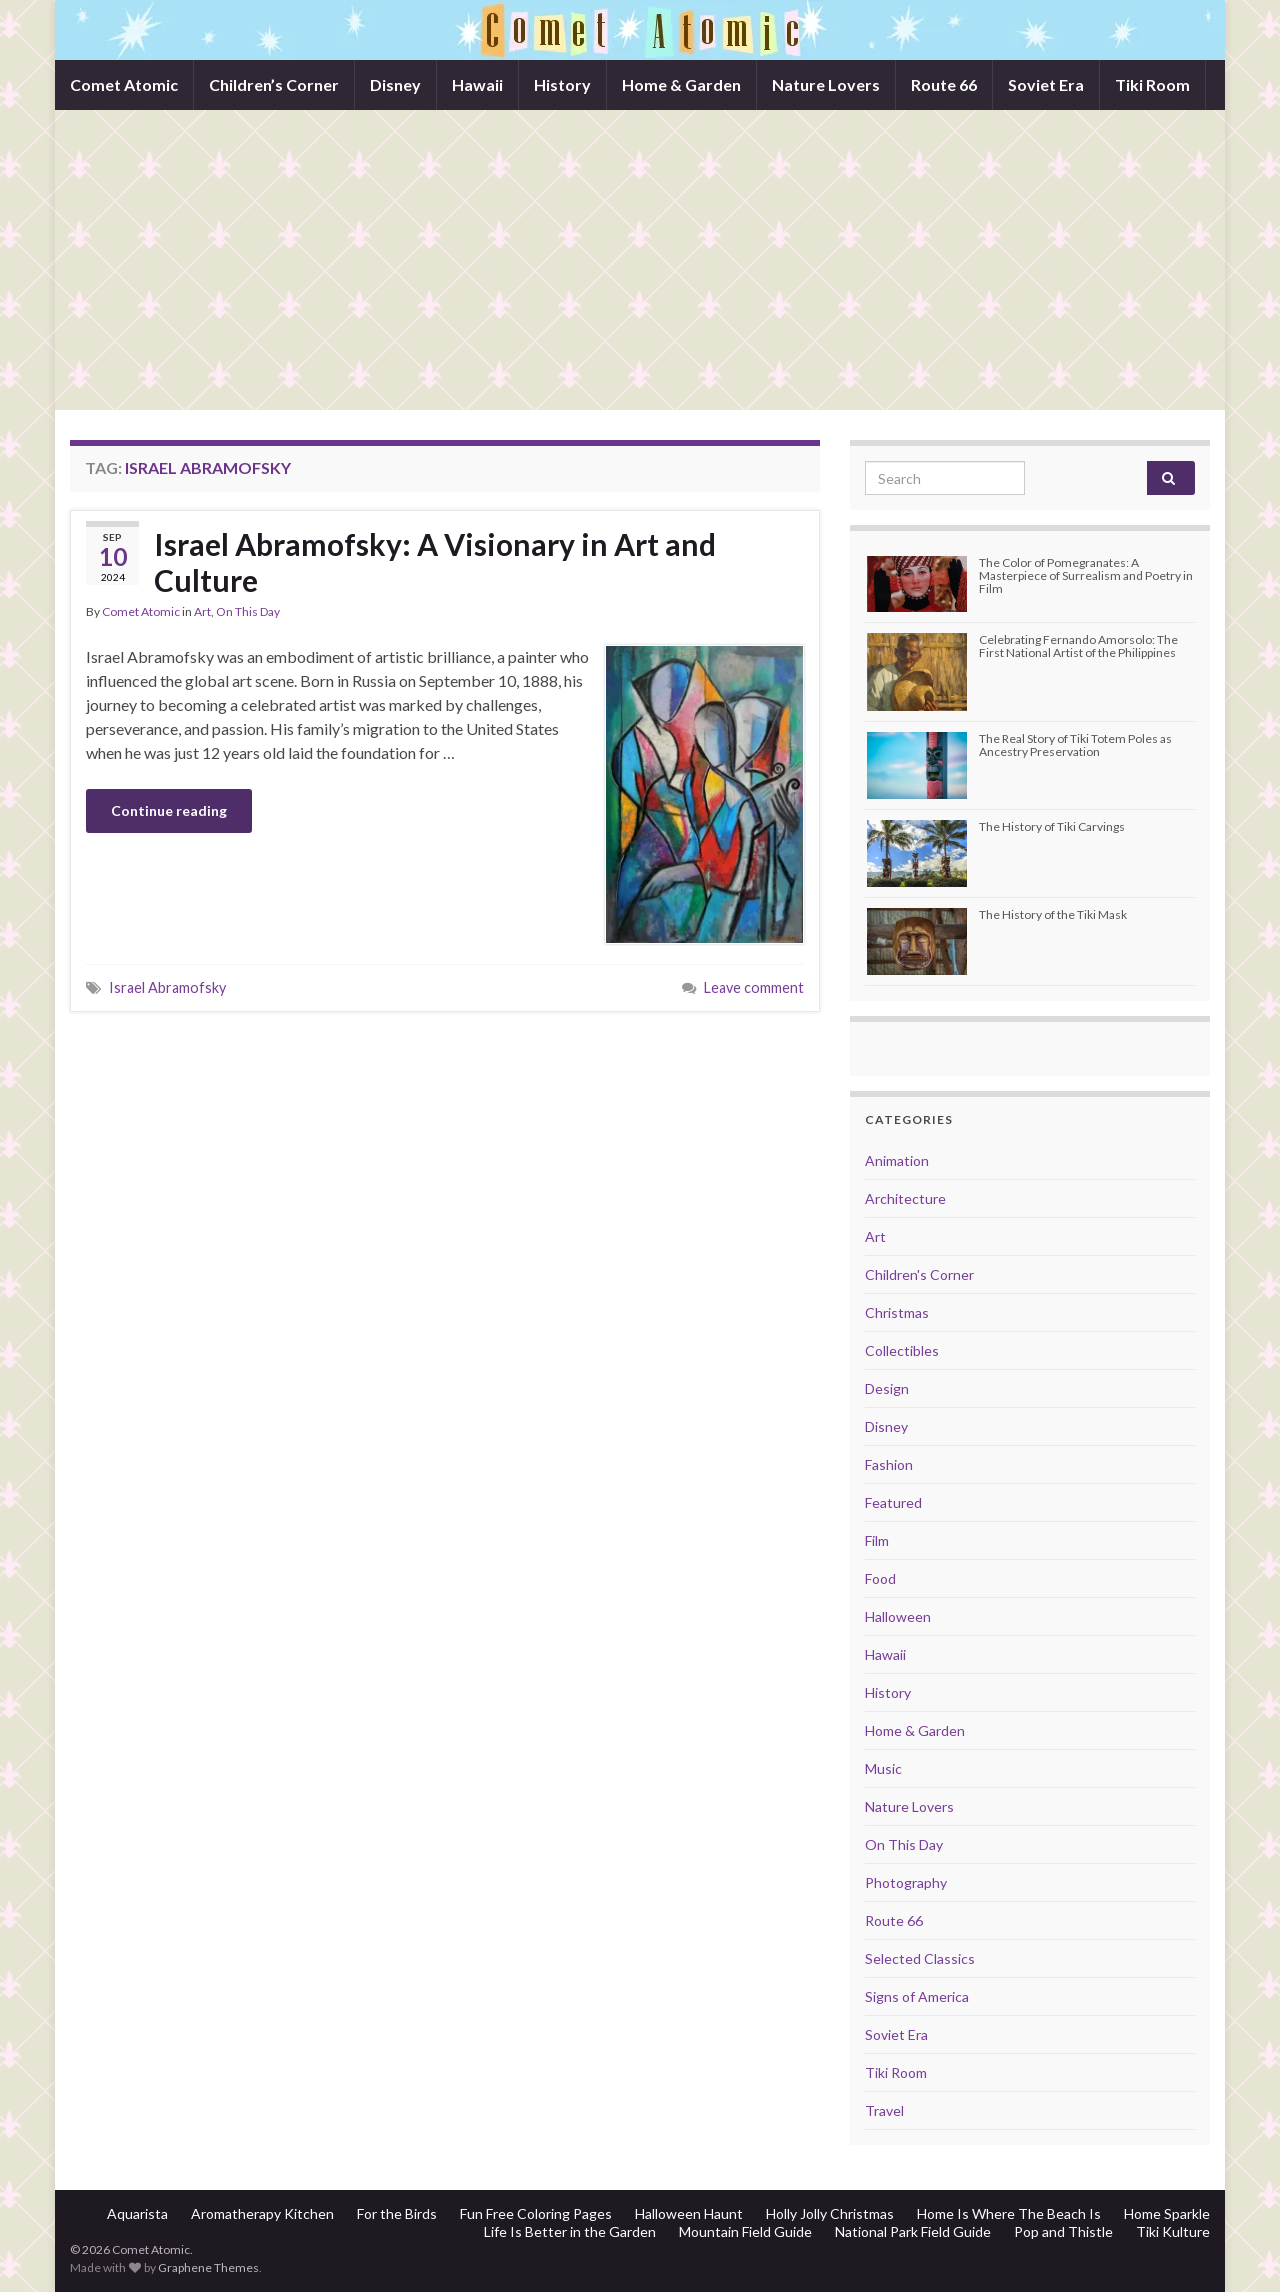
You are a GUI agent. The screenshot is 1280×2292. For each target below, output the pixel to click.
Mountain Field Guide (745, 2231)
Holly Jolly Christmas (830, 2213)
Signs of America (917, 1996)
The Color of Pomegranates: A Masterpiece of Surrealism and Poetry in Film (1086, 575)
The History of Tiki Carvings (1052, 826)
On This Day (248, 611)
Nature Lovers (826, 84)
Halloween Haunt (689, 2213)
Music (883, 1768)
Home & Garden (681, 84)
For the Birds (397, 2213)
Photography (906, 1882)
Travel (884, 2110)
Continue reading (169, 810)
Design (887, 1388)
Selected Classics (920, 1958)
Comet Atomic (124, 84)
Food (880, 1578)
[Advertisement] (640, 260)
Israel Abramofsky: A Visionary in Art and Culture (435, 562)
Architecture (905, 1198)
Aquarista (137, 2213)
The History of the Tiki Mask (1053, 914)
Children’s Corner (274, 84)
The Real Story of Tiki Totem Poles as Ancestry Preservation (1075, 745)
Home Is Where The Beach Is (1009, 2213)
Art (202, 611)
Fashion (889, 1464)
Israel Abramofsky (167, 987)
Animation (897, 1160)
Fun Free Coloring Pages (536, 2213)
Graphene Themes (208, 2267)
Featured (893, 1502)
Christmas (897, 1312)
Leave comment (754, 987)
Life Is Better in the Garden (570, 2231)
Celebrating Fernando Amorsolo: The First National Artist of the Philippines (1078, 646)
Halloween (898, 1616)
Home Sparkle (1167, 2213)
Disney (395, 84)
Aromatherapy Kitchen (262, 2213)
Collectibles (902, 1350)
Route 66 (944, 84)
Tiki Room (1152, 84)
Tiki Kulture (1173, 2231)
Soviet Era (1046, 84)
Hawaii (477, 84)
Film (877, 1540)
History (562, 84)
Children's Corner (919, 1274)
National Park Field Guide (913, 2231)
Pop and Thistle (1063, 2231)
